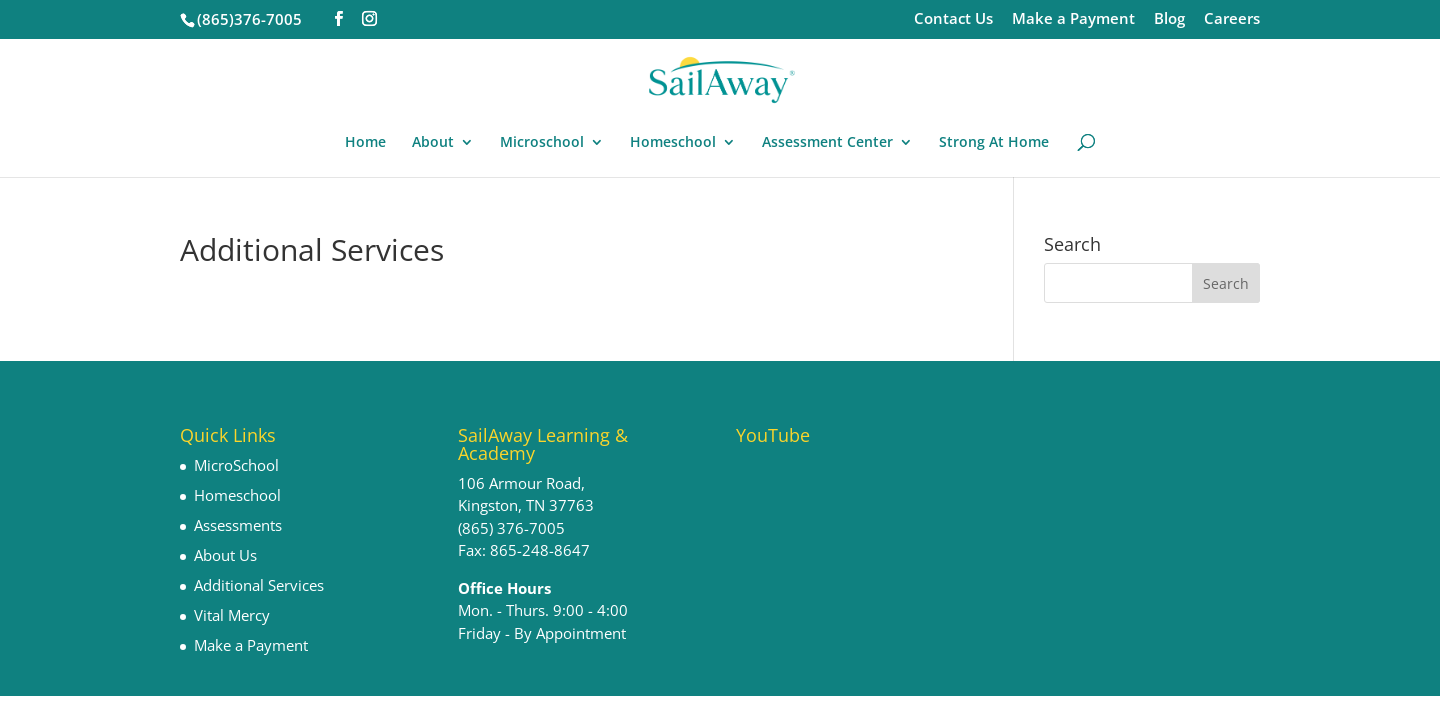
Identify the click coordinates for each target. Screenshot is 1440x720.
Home (365, 143)
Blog (1169, 19)
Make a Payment (1073, 19)
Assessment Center (827, 143)
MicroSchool (236, 465)
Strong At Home (994, 143)
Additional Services (259, 585)
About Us (225, 555)
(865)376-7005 (249, 19)
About (433, 143)
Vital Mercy (232, 615)
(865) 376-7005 (511, 528)
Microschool (542, 143)
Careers (1232, 19)
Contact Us (953, 19)
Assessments (238, 525)
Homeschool (673, 143)
